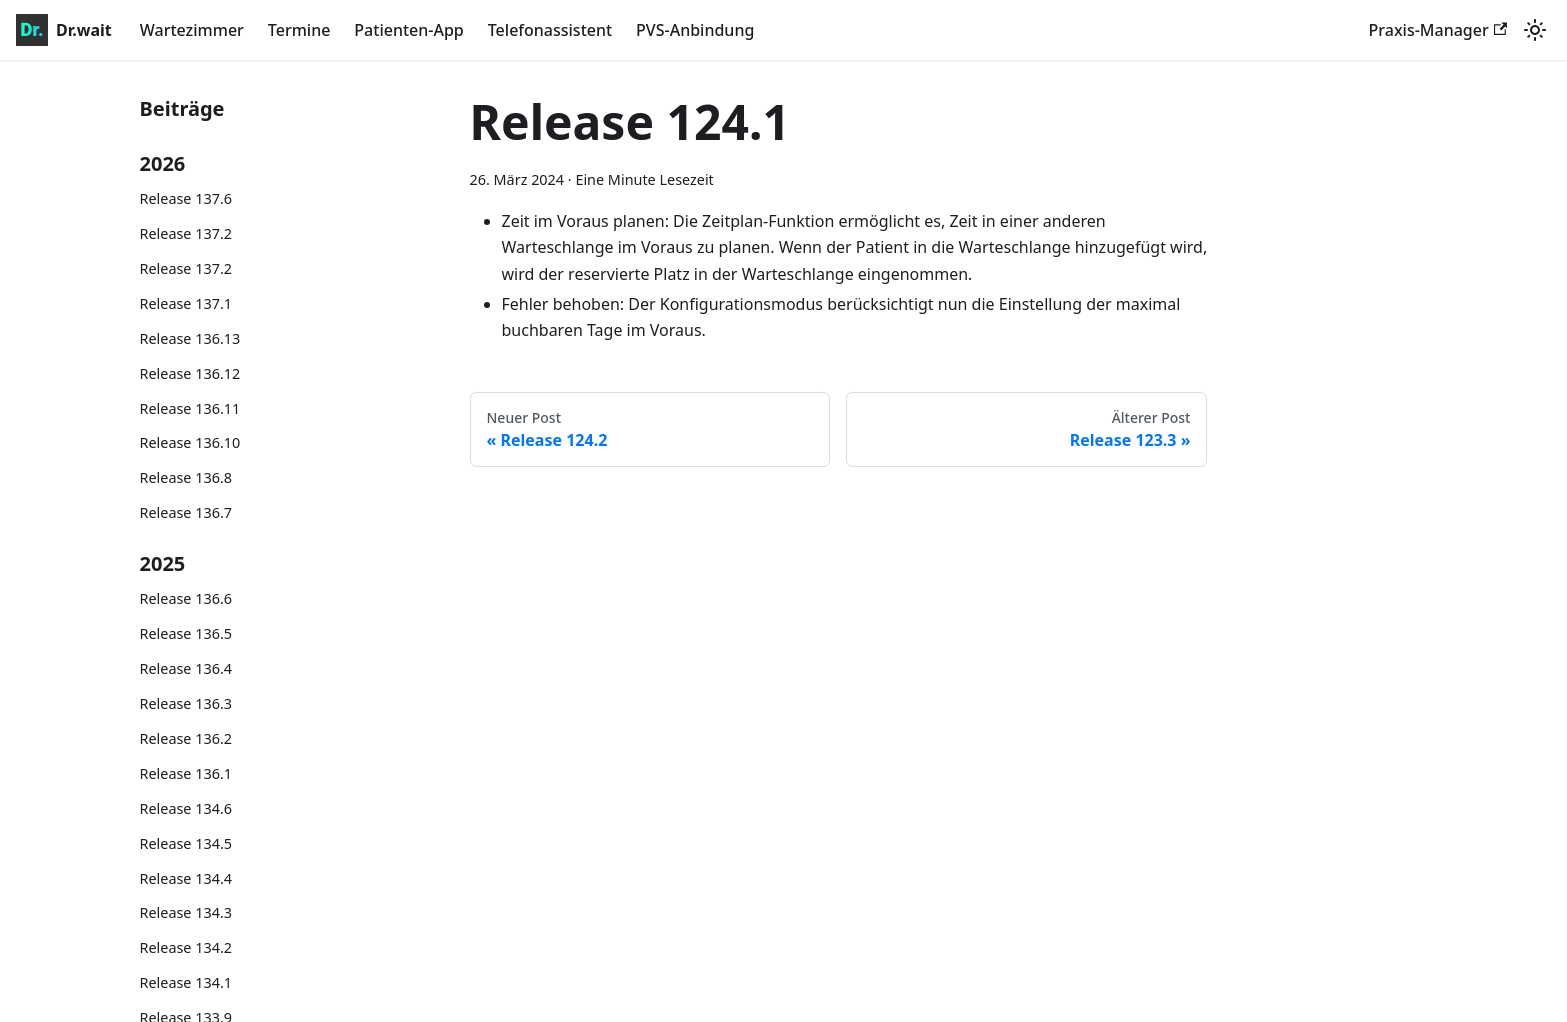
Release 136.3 (186, 703)
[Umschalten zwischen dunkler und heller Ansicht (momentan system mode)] (1535, 30)
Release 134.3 (186, 912)
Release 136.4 (186, 668)
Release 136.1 (186, 773)
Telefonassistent (550, 30)
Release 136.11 (190, 408)
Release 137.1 (186, 303)
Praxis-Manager (1438, 30)
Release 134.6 (186, 808)
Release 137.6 (186, 198)
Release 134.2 (186, 947)
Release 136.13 (190, 338)
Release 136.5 (186, 633)
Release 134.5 (186, 843)
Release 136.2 (186, 738)
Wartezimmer (192, 30)
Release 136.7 (186, 512)
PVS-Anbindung (695, 30)
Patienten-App (408, 30)
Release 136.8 (186, 477)
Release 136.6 (186, 598)
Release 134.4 (186, 878)
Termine (299, 30)
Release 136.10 (190, 442)
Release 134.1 (186, 982)
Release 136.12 (190, 373)
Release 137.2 (186, 233)
